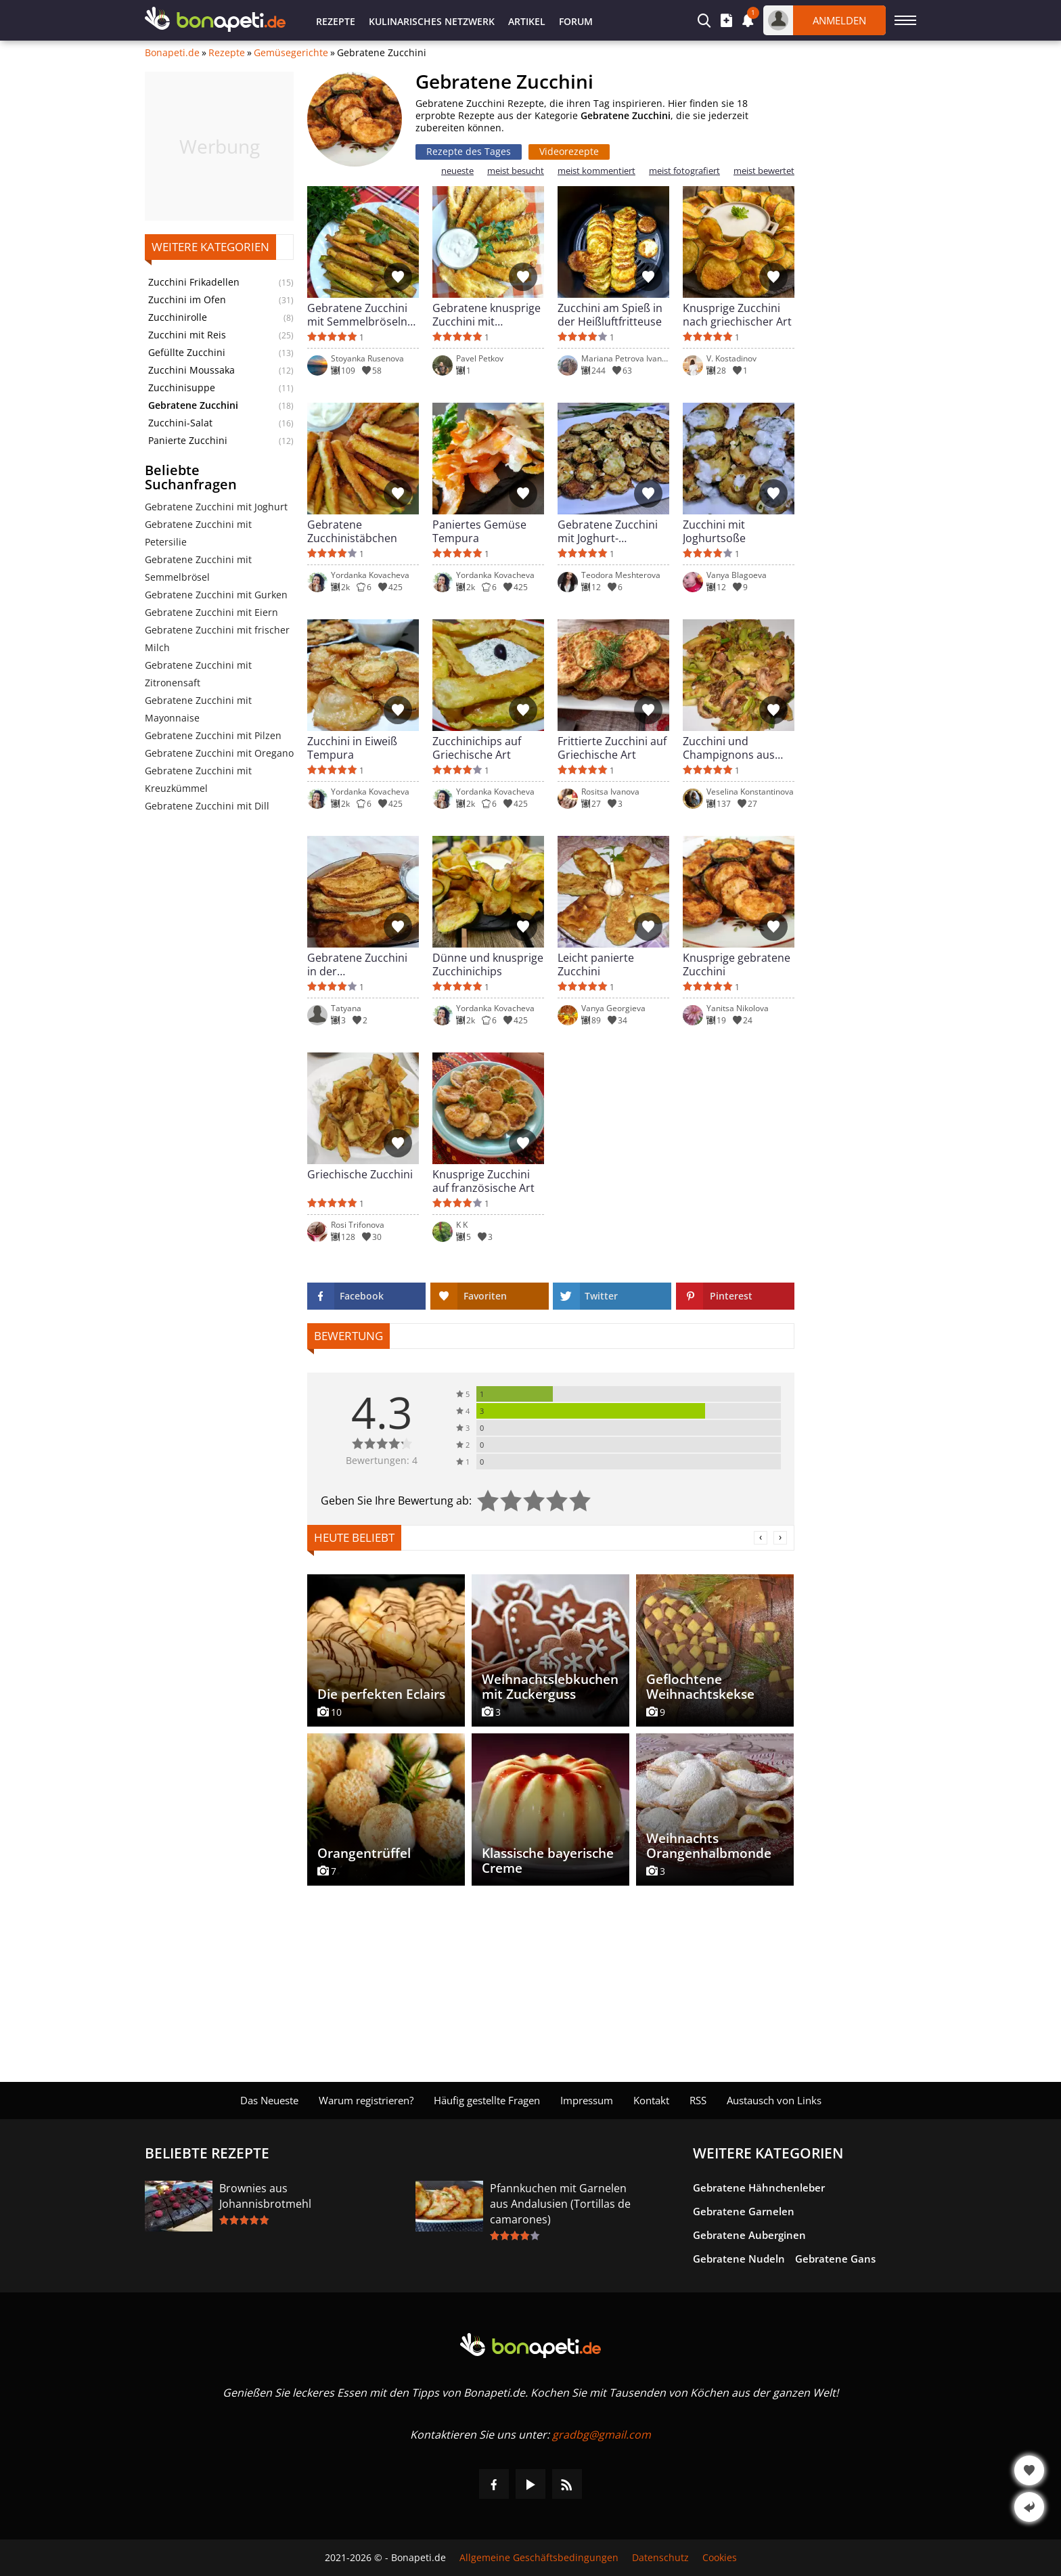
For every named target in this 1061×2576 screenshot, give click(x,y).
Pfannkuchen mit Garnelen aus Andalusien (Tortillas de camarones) (560, 2204)
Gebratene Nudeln (739, 2258)
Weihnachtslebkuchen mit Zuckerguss (550, 1686)
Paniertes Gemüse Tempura (479, 531)
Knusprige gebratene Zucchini (736, 964)
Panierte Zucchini (187, 440)
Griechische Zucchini (360, 1175)
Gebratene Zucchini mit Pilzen (213, 735)
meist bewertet (763, 170)
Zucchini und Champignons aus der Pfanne (729, 747)
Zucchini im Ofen (187, 299)
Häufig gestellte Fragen (487, 2100)
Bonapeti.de (172, 52)
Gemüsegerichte (291, 52)
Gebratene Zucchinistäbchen (352, 531)
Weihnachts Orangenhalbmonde (708, 1845)
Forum (576, 21)
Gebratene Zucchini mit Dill (207, 805)
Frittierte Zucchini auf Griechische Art (612, 747)
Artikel (526, 21)
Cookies (719, 2557)
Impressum (586, 2100)
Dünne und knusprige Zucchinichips (487, 964)
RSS (698, 2100)
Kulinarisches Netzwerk (432, 21)
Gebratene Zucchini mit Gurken (216, 594)
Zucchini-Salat (180, 423)
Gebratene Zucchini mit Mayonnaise (198, 709)
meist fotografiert (684, 170)
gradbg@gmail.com (601, 2434)
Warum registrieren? (366, 2100)
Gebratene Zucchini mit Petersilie (198, 533)
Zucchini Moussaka (191, 370)
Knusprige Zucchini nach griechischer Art (737, 314)
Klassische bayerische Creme (548, 1860)
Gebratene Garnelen (743, 2211)
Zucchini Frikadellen (194, 282)
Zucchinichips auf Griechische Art (476, 747)
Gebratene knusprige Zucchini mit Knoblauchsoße (486, 314)
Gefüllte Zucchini (186, 352)
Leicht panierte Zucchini (596, 964)
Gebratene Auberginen (749, 2235)
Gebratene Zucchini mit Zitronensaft (198, 674)
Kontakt (651, 2100)
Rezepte (335, 21)
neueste (457, 170)
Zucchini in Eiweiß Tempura (352, 747)
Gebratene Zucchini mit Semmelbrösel (198, 568)
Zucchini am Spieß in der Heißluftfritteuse (610, 314)
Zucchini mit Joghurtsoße (714, 531)
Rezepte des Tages (468, 151)
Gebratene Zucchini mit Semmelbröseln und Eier (357, 314)
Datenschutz (660, 2557)
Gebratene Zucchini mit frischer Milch (217, 638)
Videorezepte (569, 151)
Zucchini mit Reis (187, 335)
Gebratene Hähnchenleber (759, 2187)
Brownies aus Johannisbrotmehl (265, 2196)
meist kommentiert (596, 170)
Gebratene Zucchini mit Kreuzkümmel (198, 779)
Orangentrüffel (364, 1853)
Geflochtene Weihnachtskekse (700, 1686)
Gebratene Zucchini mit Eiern (211, 612)
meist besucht (515, 170)
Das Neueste (269, 2100)
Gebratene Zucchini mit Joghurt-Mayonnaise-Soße (608, 531)
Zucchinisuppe (181, 387)
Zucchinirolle (177, 317)
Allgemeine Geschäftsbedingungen (538, 2557)
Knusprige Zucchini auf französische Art (483, 1181)
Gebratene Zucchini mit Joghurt (216, 506)
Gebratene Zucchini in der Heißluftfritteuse (357, 964)
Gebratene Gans (835, 2258)
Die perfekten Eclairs (381, 1694)
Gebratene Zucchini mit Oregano (219, 753)
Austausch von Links (774, 2100)
